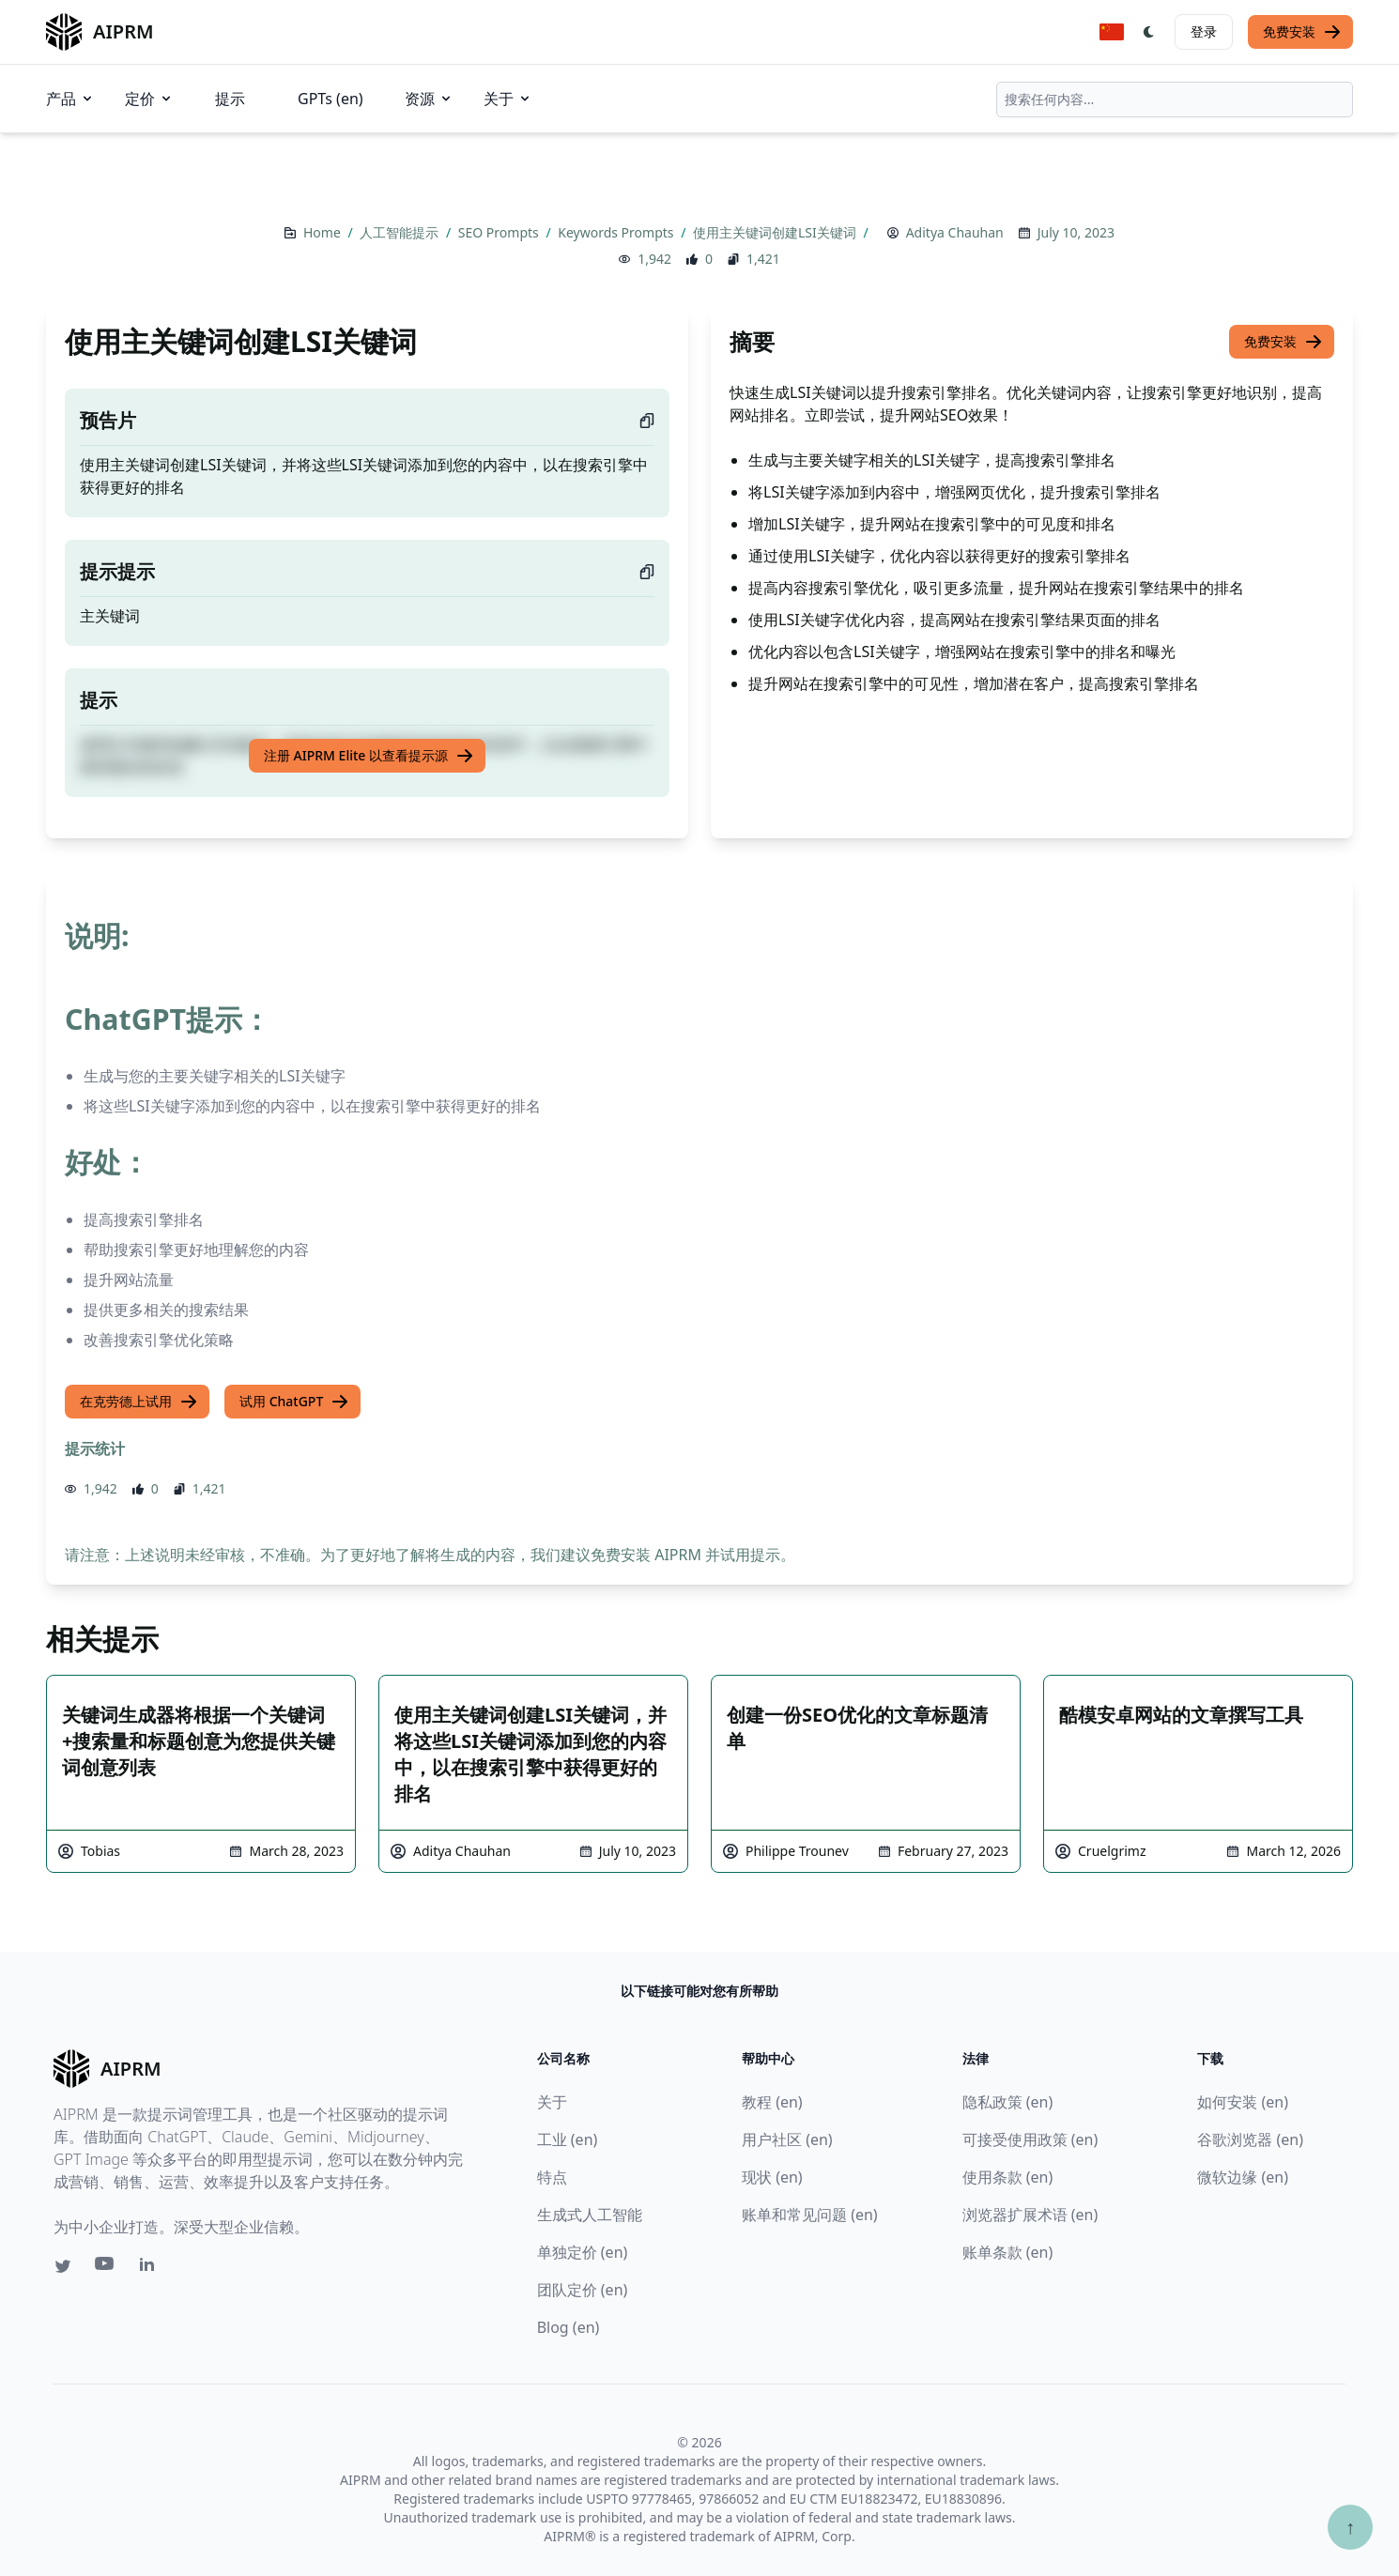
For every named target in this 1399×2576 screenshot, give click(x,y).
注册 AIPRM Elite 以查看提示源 (369, 755)
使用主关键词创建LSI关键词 (776, 232)
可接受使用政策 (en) (1030, 2139)
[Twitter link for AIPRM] (63, 2266)
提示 (230, 98)
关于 (508, 98)
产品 (70, 98)
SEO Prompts (500, 232)
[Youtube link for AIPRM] (106, 2268)
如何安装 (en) (1242, 2102)
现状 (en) (772, 2177)
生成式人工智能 (589, 2214)
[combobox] (1174, 99)
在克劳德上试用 (139, 1401)
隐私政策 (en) (1007, 2102)
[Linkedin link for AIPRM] (151, 2268)
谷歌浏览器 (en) (1250, 2139)
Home (323, 232)
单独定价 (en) (582, 2252)
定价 (149, 98)
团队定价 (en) (582, 2289)
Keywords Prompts (617, 232)
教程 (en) (772, 2102)
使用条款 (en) (1007, 2177)
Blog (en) (568, 2327)
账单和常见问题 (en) (810, 2214)
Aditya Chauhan (955, 232)
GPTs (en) (330, 98)
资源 (429, 98)
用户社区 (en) (787, 2139)
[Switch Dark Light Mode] (1149, 31)
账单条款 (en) (1007, 2252)
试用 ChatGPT (294, 1401)
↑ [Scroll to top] (1350, 2526)
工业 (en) (567, 2139)
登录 (1204, 31)
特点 (552, 2177)
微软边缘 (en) (1242, 2177)
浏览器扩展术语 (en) (1030, 2214)
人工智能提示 (401, 232)
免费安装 (1302, 32)
